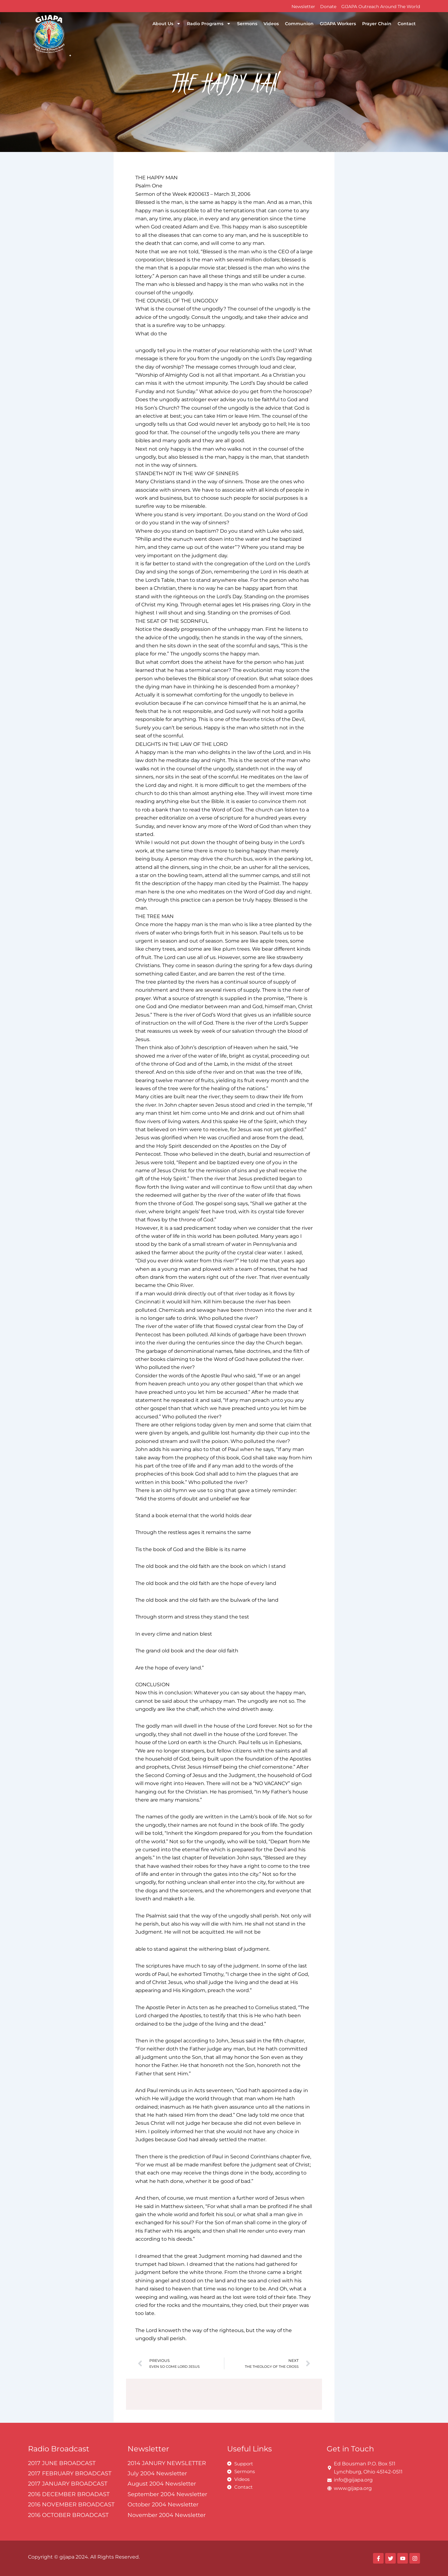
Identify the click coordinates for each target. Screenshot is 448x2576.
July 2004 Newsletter (157, 2473)
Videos (271, 23)
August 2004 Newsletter (162, 2484)
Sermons (247, 23)
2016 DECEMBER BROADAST (69, 2494)
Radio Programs (209, 23)
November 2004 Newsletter (167, 2515)
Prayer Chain (376, 23)
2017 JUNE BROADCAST (62, 2463)
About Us (166, 23)
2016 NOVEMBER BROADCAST (71, 2504)
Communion (299, 23)
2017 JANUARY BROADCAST (67, 2484)
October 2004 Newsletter (163, 2504)
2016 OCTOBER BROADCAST (68, 2515)
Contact (407, 23)
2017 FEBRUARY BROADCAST (69, 2473)
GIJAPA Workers (338, 23)
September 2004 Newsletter (167, 2494)
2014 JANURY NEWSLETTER (167, 2463)
